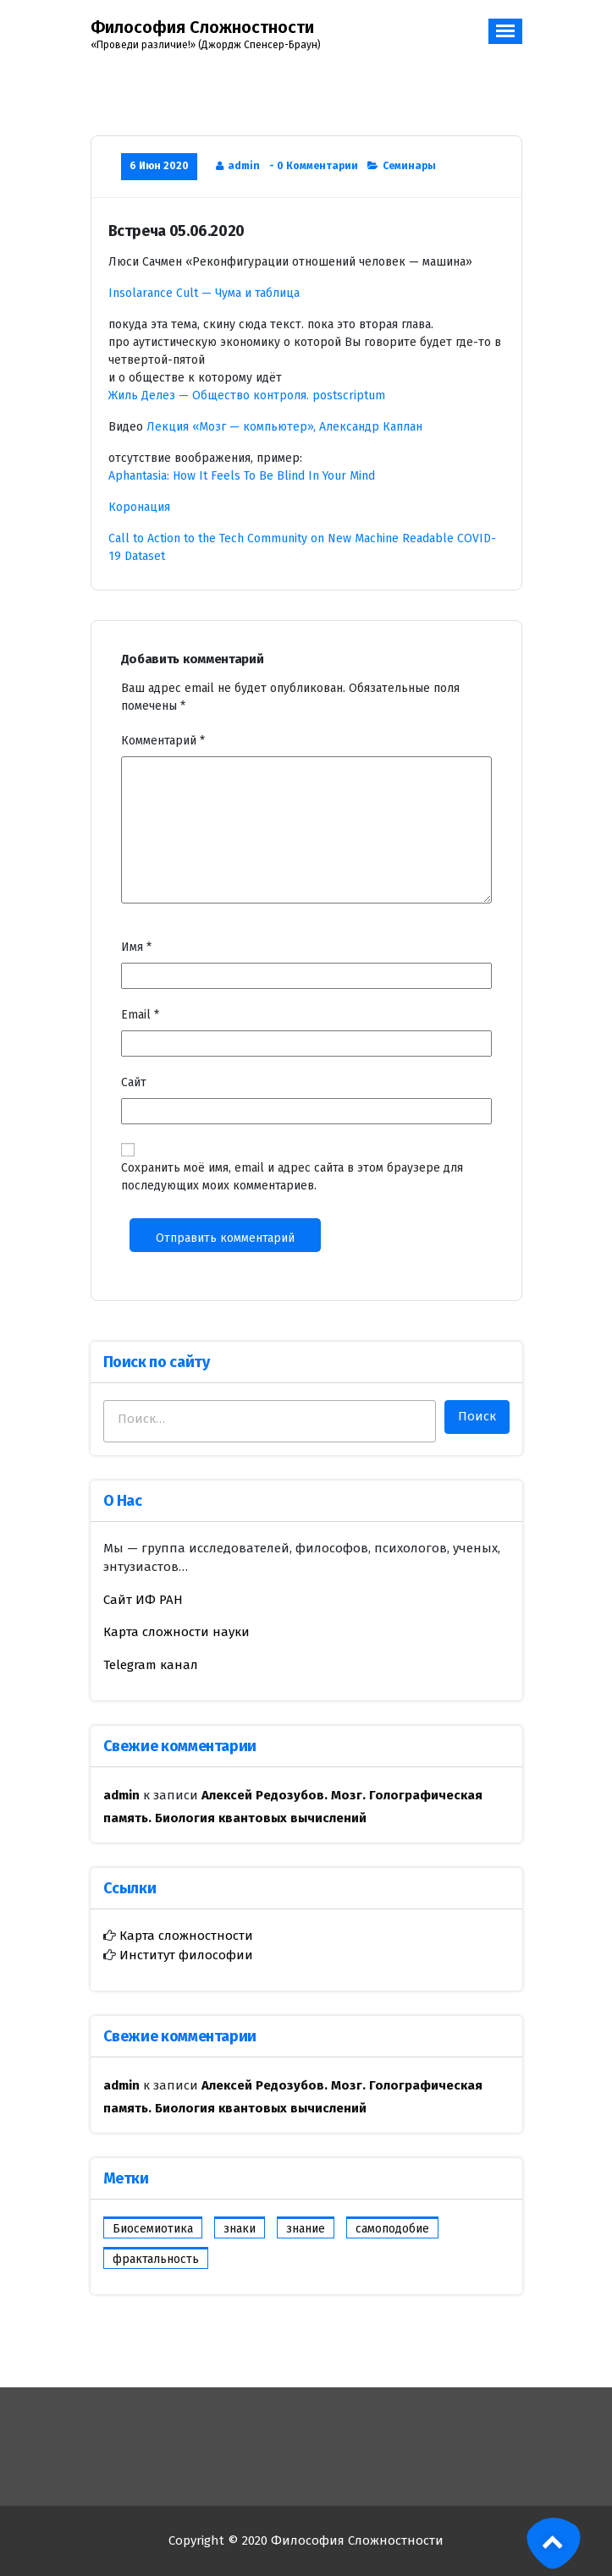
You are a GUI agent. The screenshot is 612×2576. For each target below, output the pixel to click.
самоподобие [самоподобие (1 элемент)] (392, 2229)
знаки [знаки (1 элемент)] (239, 2229)
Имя (136, 947)
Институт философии (184, 1955)
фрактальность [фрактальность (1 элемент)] (156, 2259)
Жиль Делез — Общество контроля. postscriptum (246, 395)
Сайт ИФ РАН (143, 1599)
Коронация (139, 507)
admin (244, 166)
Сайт (133, 1082)
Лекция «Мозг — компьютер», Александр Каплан (284, 427)
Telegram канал (150, 1664)
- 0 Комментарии (313, 166)
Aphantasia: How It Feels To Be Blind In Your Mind (241, 476)
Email (140, 1015)
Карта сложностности (184, 1935)
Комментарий (163, 740)
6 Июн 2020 (159, 166)
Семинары (409, 166)
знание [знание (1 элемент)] (305, 2229)
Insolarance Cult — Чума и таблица (204, 293)
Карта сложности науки (176, 1632)
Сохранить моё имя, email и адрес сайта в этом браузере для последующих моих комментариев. (292, 1177)
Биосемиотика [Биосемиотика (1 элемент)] (153, 2229)
